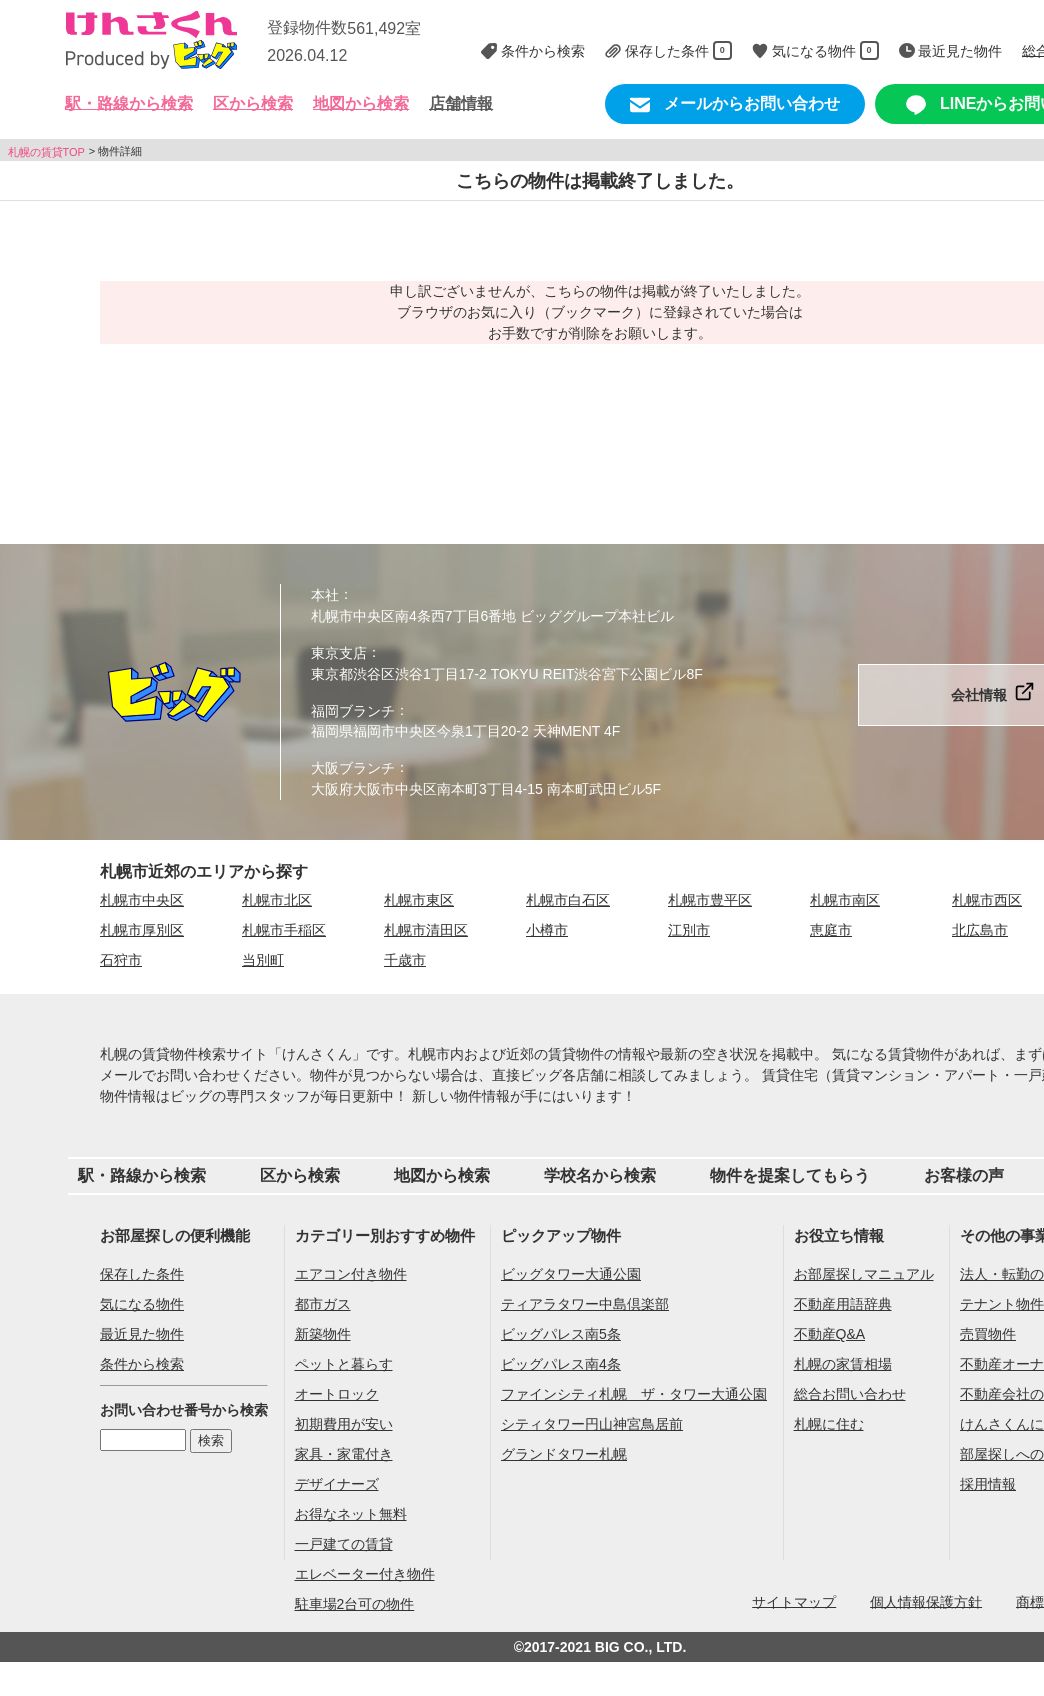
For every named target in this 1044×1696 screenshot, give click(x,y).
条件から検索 (142, 1364)
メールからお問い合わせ (735, 105)
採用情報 (988, 1484)
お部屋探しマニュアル (864, 1274)
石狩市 (121, 960)
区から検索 (300, 1175)
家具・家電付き (344, 1454)
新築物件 (323, 1334)
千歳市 (405, 960)
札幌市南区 (845, 900)
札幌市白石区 (568, 900)
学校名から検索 (600, 1175)
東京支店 (339, 653)
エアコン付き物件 (351, 1274)
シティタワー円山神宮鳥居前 (592, 1424)
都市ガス (323, 1304)
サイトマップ (794, 1601)
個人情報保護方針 (926, 1601)
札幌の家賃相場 (843, 1364)
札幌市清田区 (426, 930)
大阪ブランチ (353, 768)
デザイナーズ (337, 1484)
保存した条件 (142, 1274)
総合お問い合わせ (850, 1394)
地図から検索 (361, 103)
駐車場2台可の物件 (355, 1604)
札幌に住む (829, 1424)
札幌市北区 (277, 900)
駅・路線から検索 (142, 1175)
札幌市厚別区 (142, 930)
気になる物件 (142, 1304)
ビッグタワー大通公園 (571, 1274)
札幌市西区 (987, 900)
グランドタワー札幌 (564, 1454)
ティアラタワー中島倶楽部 (585, 1304)
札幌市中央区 (142, 900)
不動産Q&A (830, 1334)
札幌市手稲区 (284, 930)
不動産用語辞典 (843, 1304)
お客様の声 (964, 1175)
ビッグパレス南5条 (561, 1334)
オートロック (337, 1394)
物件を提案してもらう (790, 1175)
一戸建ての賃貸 (344, 1544)
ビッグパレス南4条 (561, 1364)
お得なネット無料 (351, 1514)
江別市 (689, 930)
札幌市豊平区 (710, 900)
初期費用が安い (344, 1424)
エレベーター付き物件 (365, 1574)
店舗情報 (461, 103)
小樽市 (547, 930)
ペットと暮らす (344, 1364)
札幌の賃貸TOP (46, 151)
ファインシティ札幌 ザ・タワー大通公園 (634, 1394)
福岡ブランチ (353, 710)
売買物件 (988, 1334)
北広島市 (980, 930)
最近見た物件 (142, 1334)
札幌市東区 (419, 900)
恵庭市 (831, 930)
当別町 (263, 960)
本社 (325, 595)
